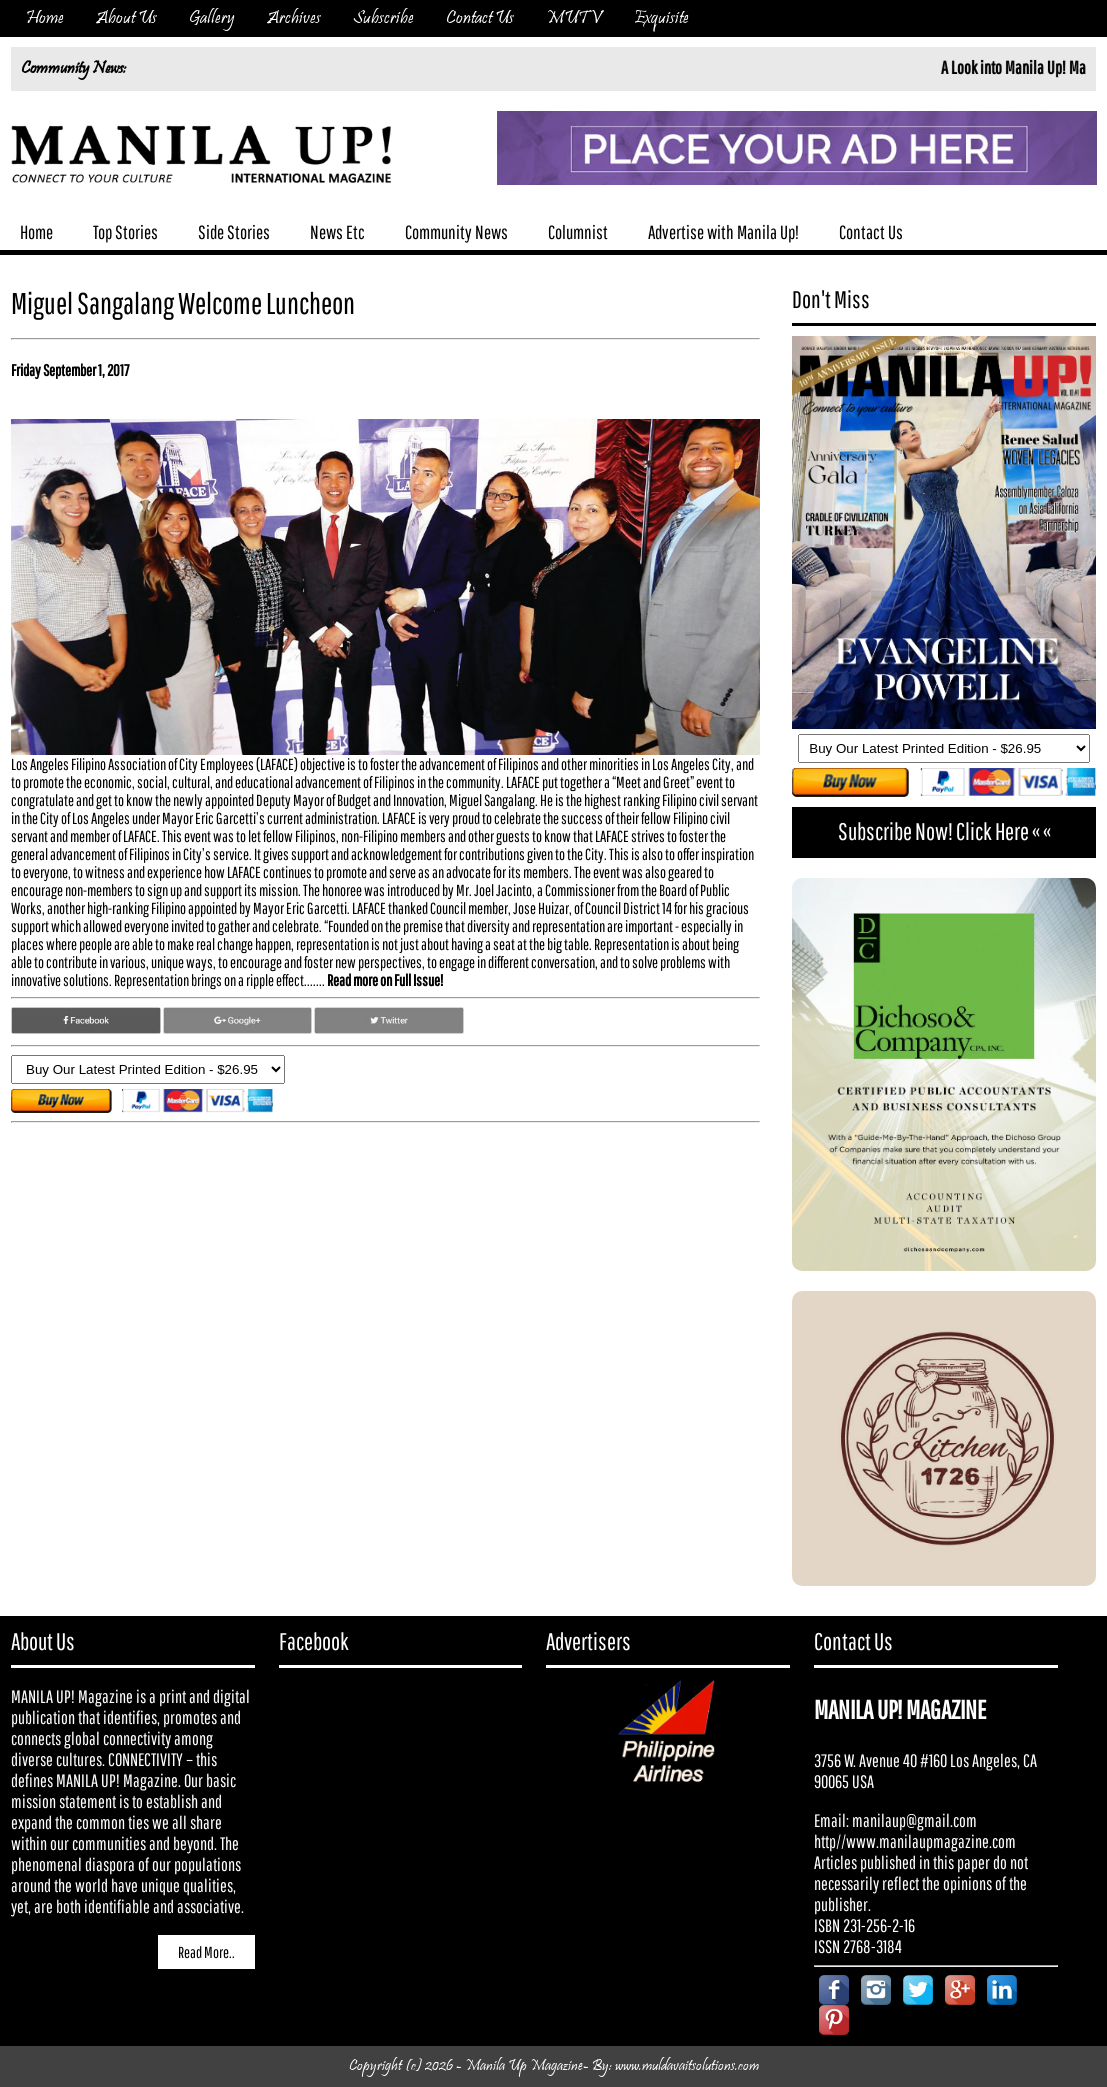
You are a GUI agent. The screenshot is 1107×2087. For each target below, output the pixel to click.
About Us (126, 18)
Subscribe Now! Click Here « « (944, 831)
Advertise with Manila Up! (723, 232)
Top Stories (125, 232)
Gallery (212, 18)
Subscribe (383, 18)
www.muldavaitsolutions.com (687, 2066)
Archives (294, 18)
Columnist (578, 232)
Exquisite (661, 18)
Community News (456, 232)
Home (45, 18)
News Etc (337, 232)
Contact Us (480, 18)
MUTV (574, 18)
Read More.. (206, 1952)
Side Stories (234, 232)
